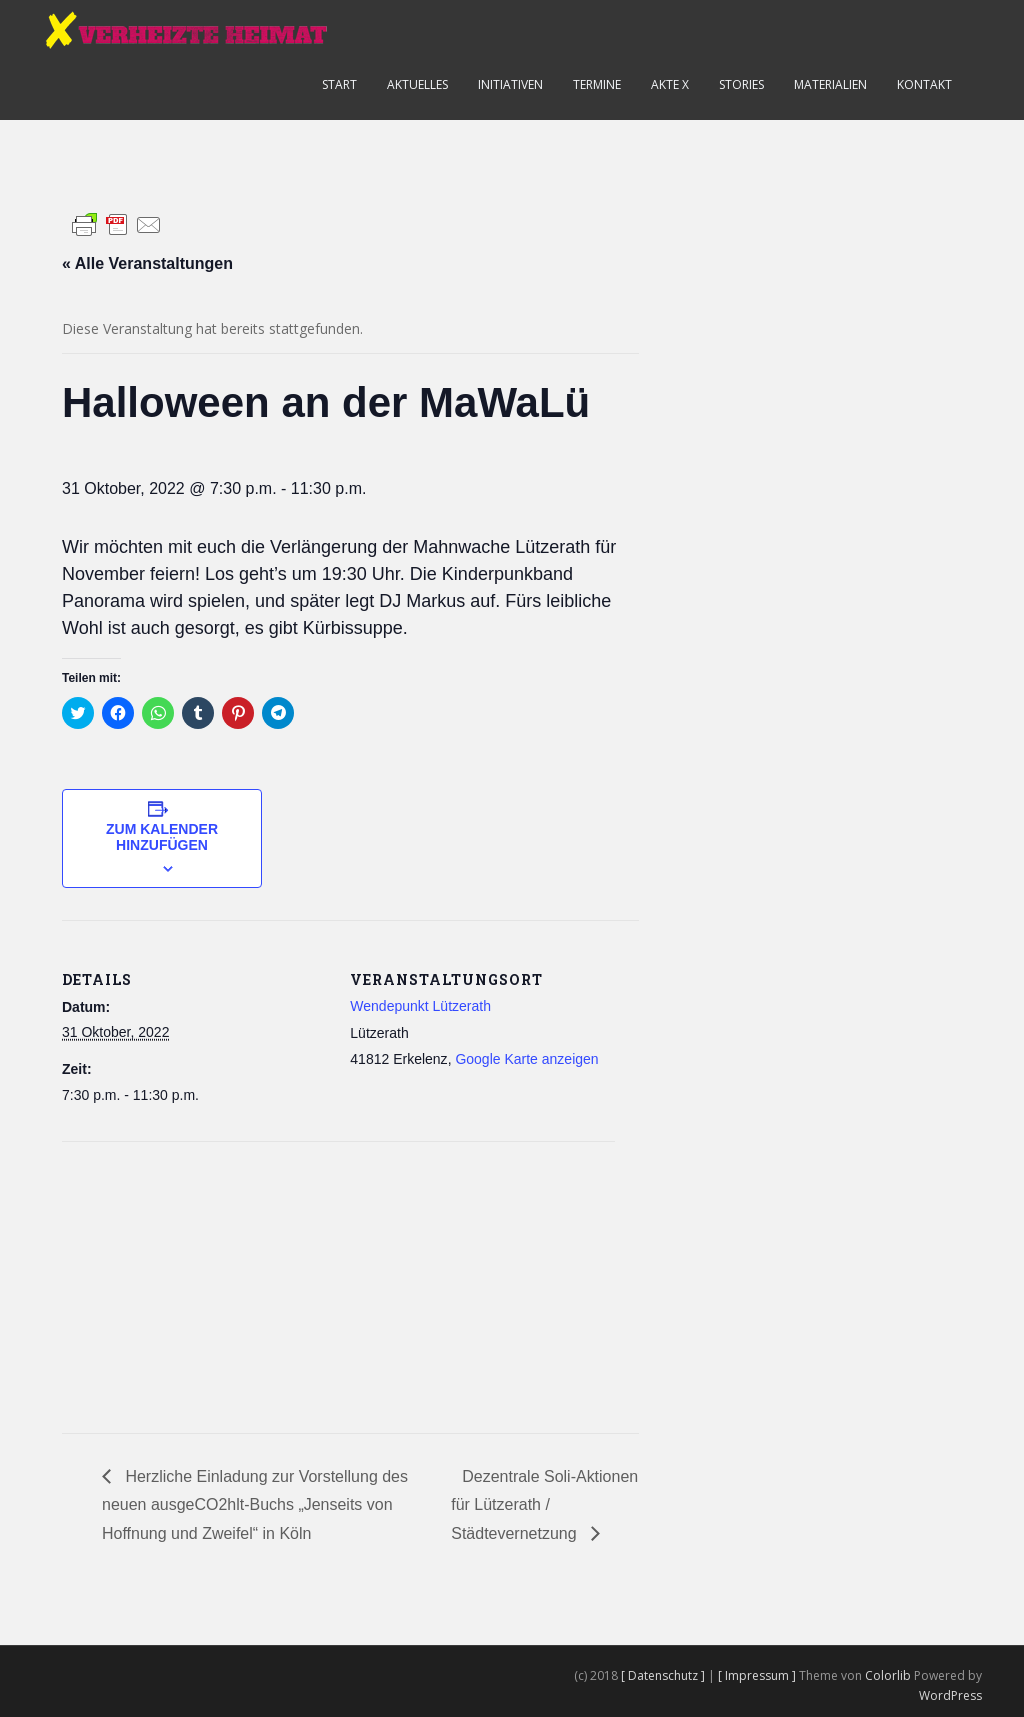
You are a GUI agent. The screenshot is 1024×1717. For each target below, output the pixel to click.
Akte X (670, 84)
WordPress (950, 1695)
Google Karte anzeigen (526, 1059)
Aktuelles (417, 84)
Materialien (830, 84)
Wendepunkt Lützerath (420, 1006)
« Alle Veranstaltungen (147, 263)
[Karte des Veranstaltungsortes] (167, 1279)
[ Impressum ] (758, 1675)
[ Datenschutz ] (664, 1675)
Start (339, 84)
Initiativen (510, 84)
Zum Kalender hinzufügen (162, 837)
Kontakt (924, 84)
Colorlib (888, 1675)
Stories (741, 84)
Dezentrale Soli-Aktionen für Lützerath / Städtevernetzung (544, 1505)
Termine (597, 84)
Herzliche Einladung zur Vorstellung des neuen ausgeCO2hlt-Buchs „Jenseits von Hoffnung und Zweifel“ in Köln (255, 1505)
